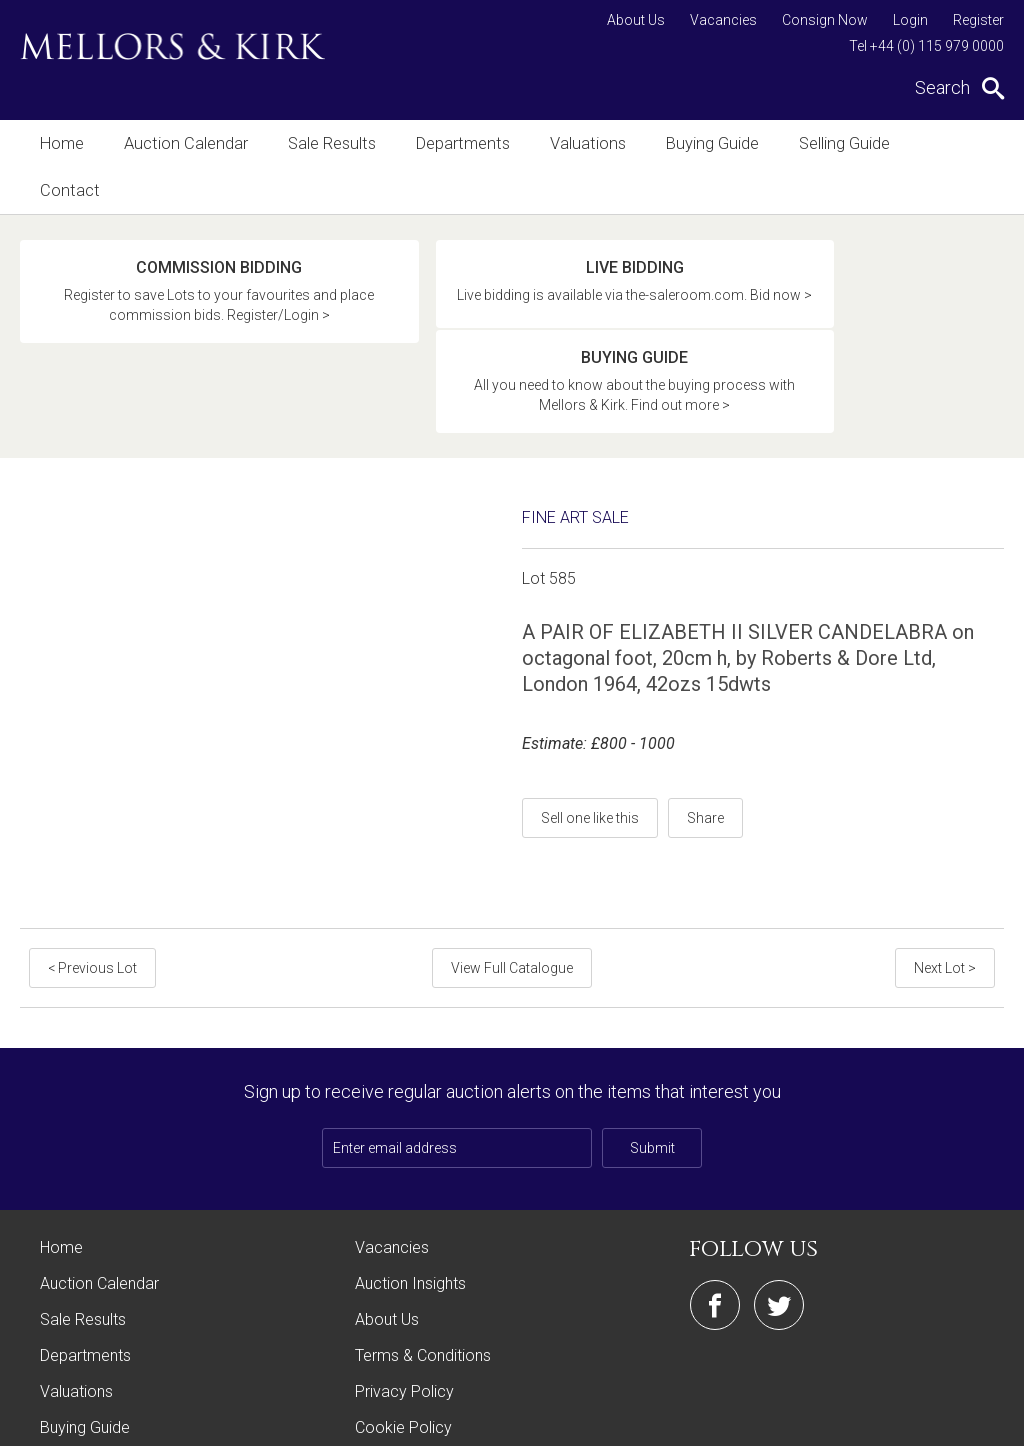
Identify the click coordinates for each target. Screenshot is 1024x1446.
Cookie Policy (403, 1310)
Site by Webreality (953, 1420)
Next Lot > (946, 851)
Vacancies (723, 20)
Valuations (575, 143)
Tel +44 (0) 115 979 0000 (926, 46)
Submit (652, 1031)
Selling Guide (826, 143)
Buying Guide (697, 143)
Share (705, 701)
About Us (636, 20)
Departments (453, 143)
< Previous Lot (91, 851)
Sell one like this (590, 701)
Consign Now (825, 20)
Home (61, 143)
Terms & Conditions (423, 1238)
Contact (939, 143)
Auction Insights (410, 1166)
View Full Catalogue (512, 851)
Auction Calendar (182, 143)
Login (910, 20)
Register (978, 20)
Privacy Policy (404, 1274)
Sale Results (325, 143)
